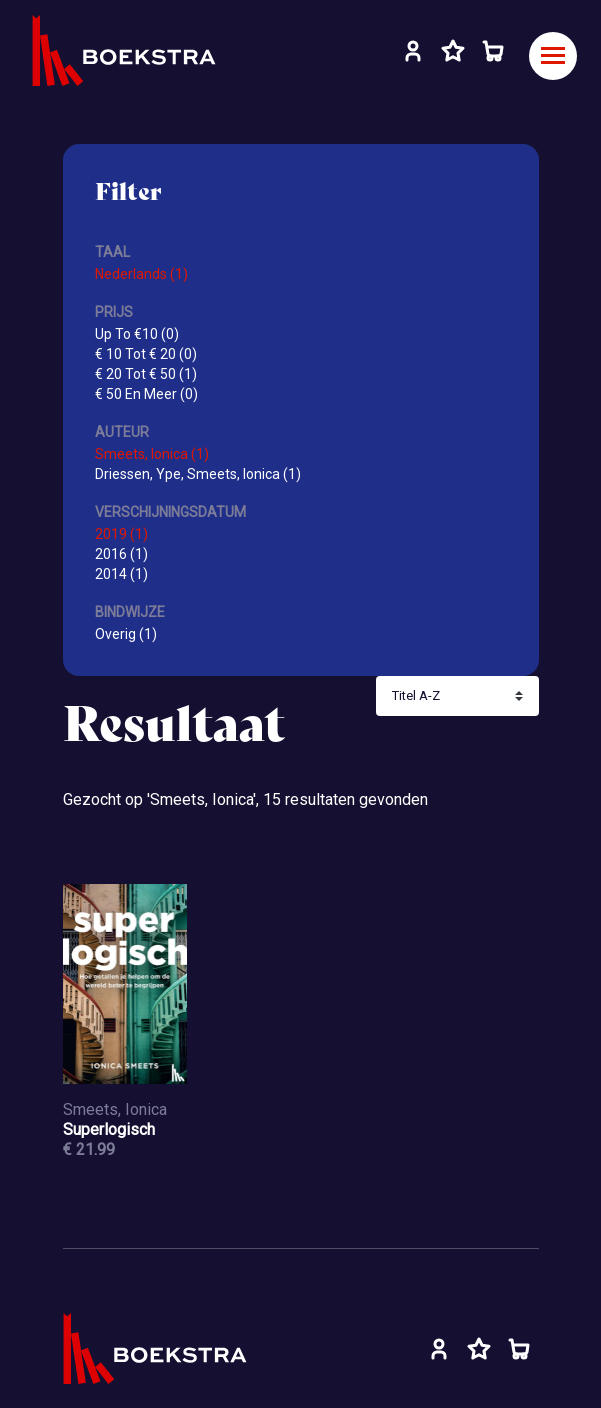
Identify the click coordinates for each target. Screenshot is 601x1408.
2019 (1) (121, 534)
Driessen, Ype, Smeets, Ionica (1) (198, 474)
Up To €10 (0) (137, 334)
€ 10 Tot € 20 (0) (146, 354)
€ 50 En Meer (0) (146, 394)
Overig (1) (126, 634)
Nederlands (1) (141, 274)
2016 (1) (121, 554)
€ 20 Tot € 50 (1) (146, 374)
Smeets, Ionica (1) (152, 454)
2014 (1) (121, 574)
